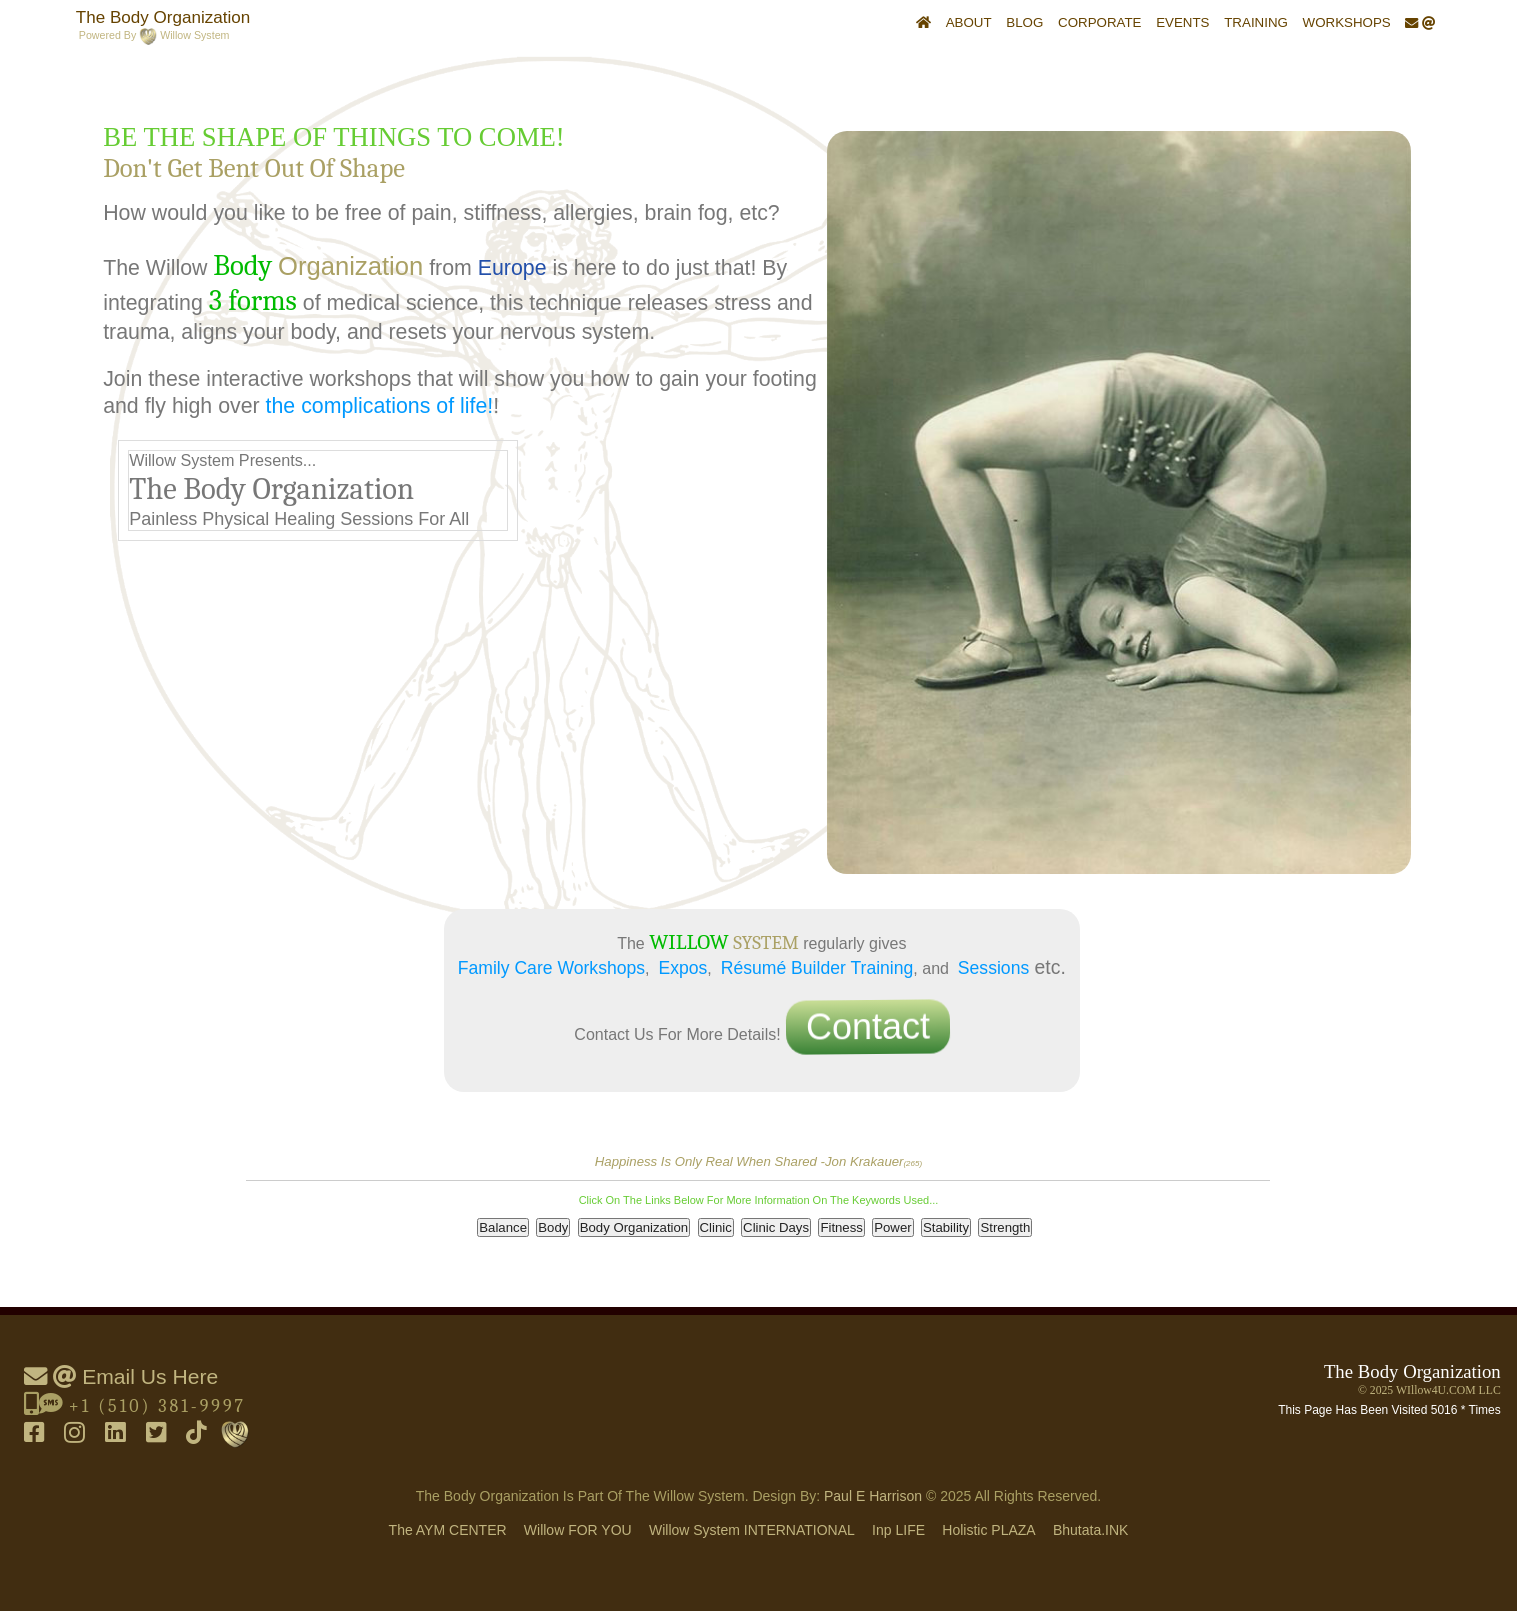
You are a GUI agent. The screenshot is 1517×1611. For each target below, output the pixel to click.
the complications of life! (380, 406)
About (969, 22)
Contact (866, 1028)
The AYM (448, 1530)
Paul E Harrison (873, 1496)
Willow (578, 1530)
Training (1256, 22)
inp (898, 1530)
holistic (988, 1530)
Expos (682, 968)
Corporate (1099, 22)
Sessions (993, 968)
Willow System (752, 1530)
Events (1182, 22)
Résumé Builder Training (817, 968)
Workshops (1347, 22)
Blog (1024, 22)
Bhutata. (1091, 1530)
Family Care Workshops (551, 968)
